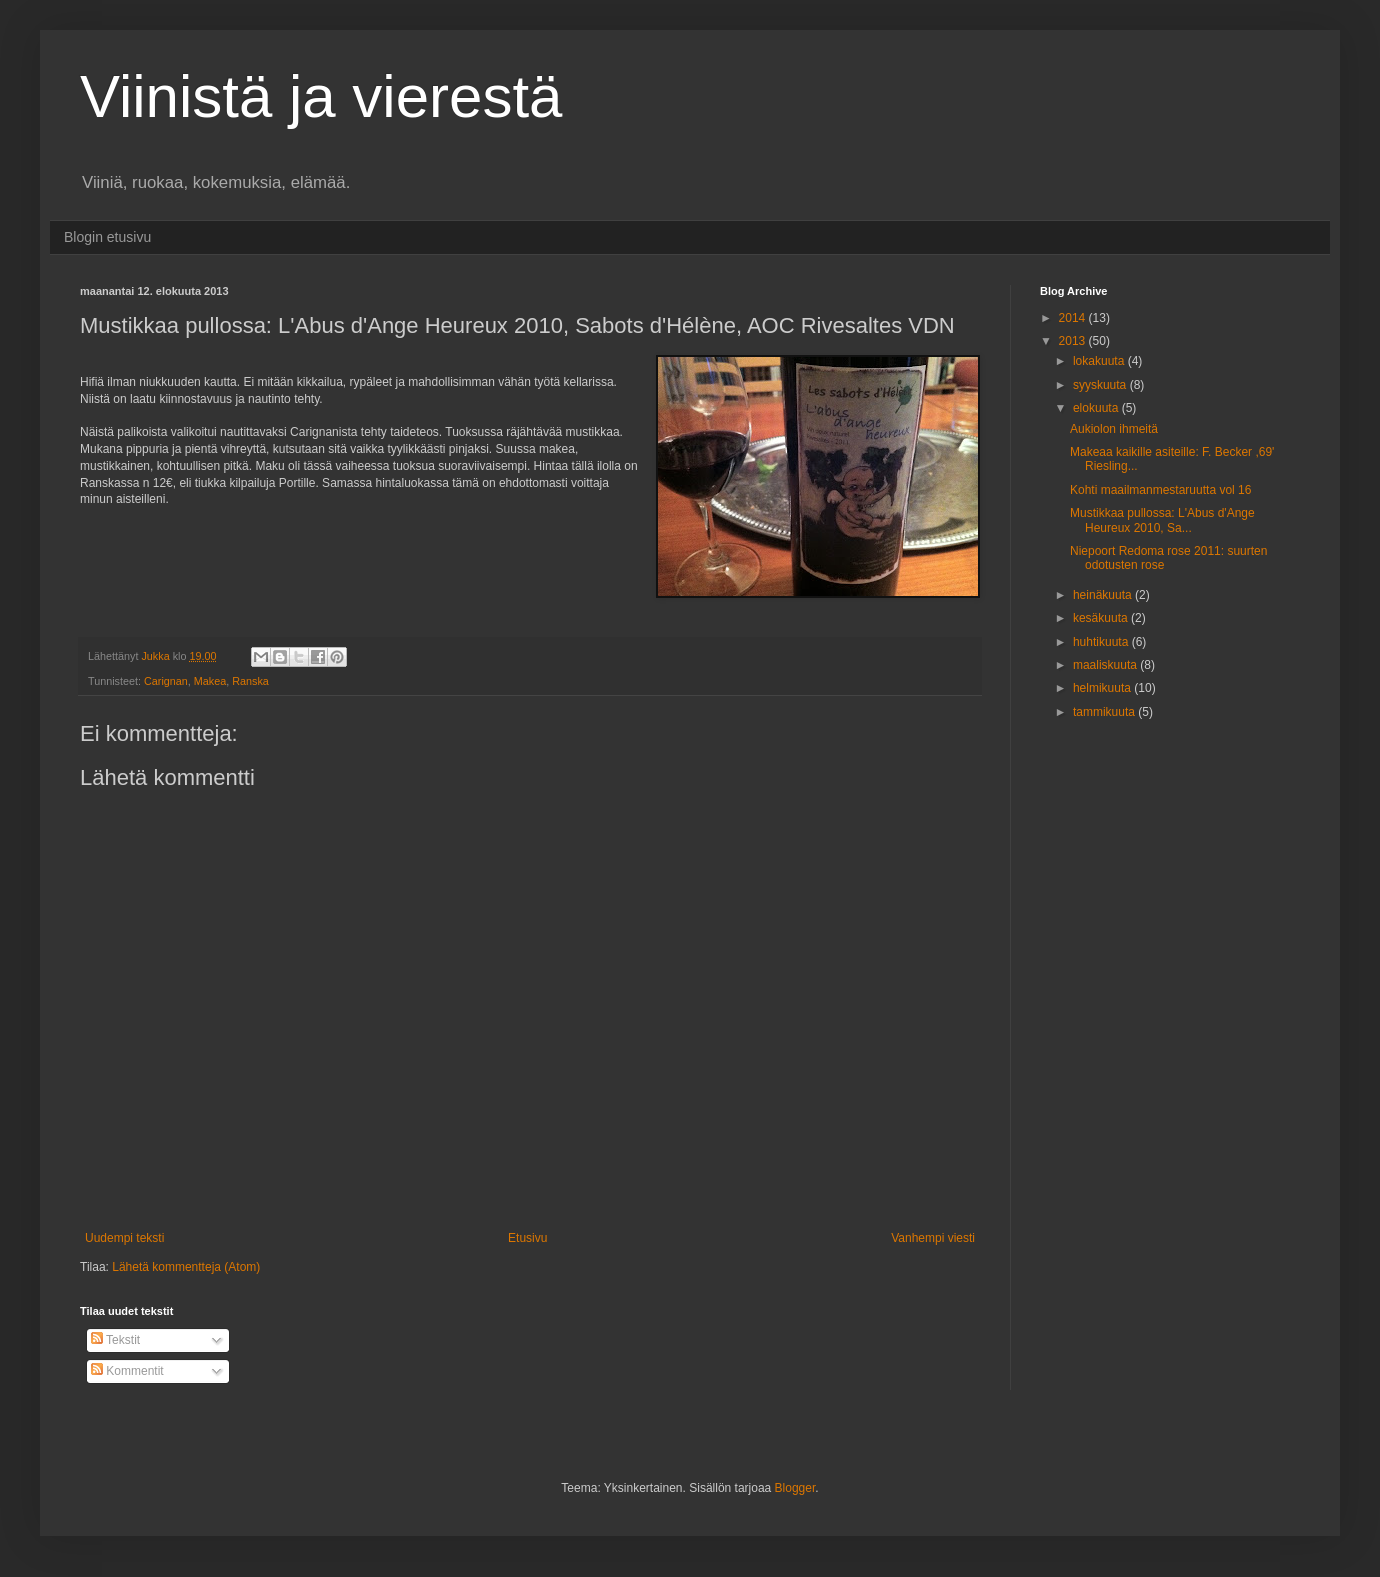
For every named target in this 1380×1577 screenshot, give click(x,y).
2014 (1074, 318)
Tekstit (115, 1340)
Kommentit (127, 1371)
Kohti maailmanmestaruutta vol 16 (1160, 490)
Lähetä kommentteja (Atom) (186, 1267)
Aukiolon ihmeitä (1114, 429)
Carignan (166, 681)
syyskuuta (1101, 385)
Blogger (795, 1488)
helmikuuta (1103, 688)
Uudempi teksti (124, 1238)
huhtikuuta (1102, 642)
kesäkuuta (1102, 618)
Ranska (250, 681)
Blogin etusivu (107, 237)
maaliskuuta (1106, 665)
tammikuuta (1105, 712)
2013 (1074, 341)
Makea (210, 681)
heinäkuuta (1104, 595)
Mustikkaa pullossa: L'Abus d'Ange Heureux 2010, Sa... (1162, 520)
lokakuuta (1100, 361)
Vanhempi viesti (933, 1238)
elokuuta (1097, 408)
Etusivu (527, 1238)
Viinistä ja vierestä (321, 96)
